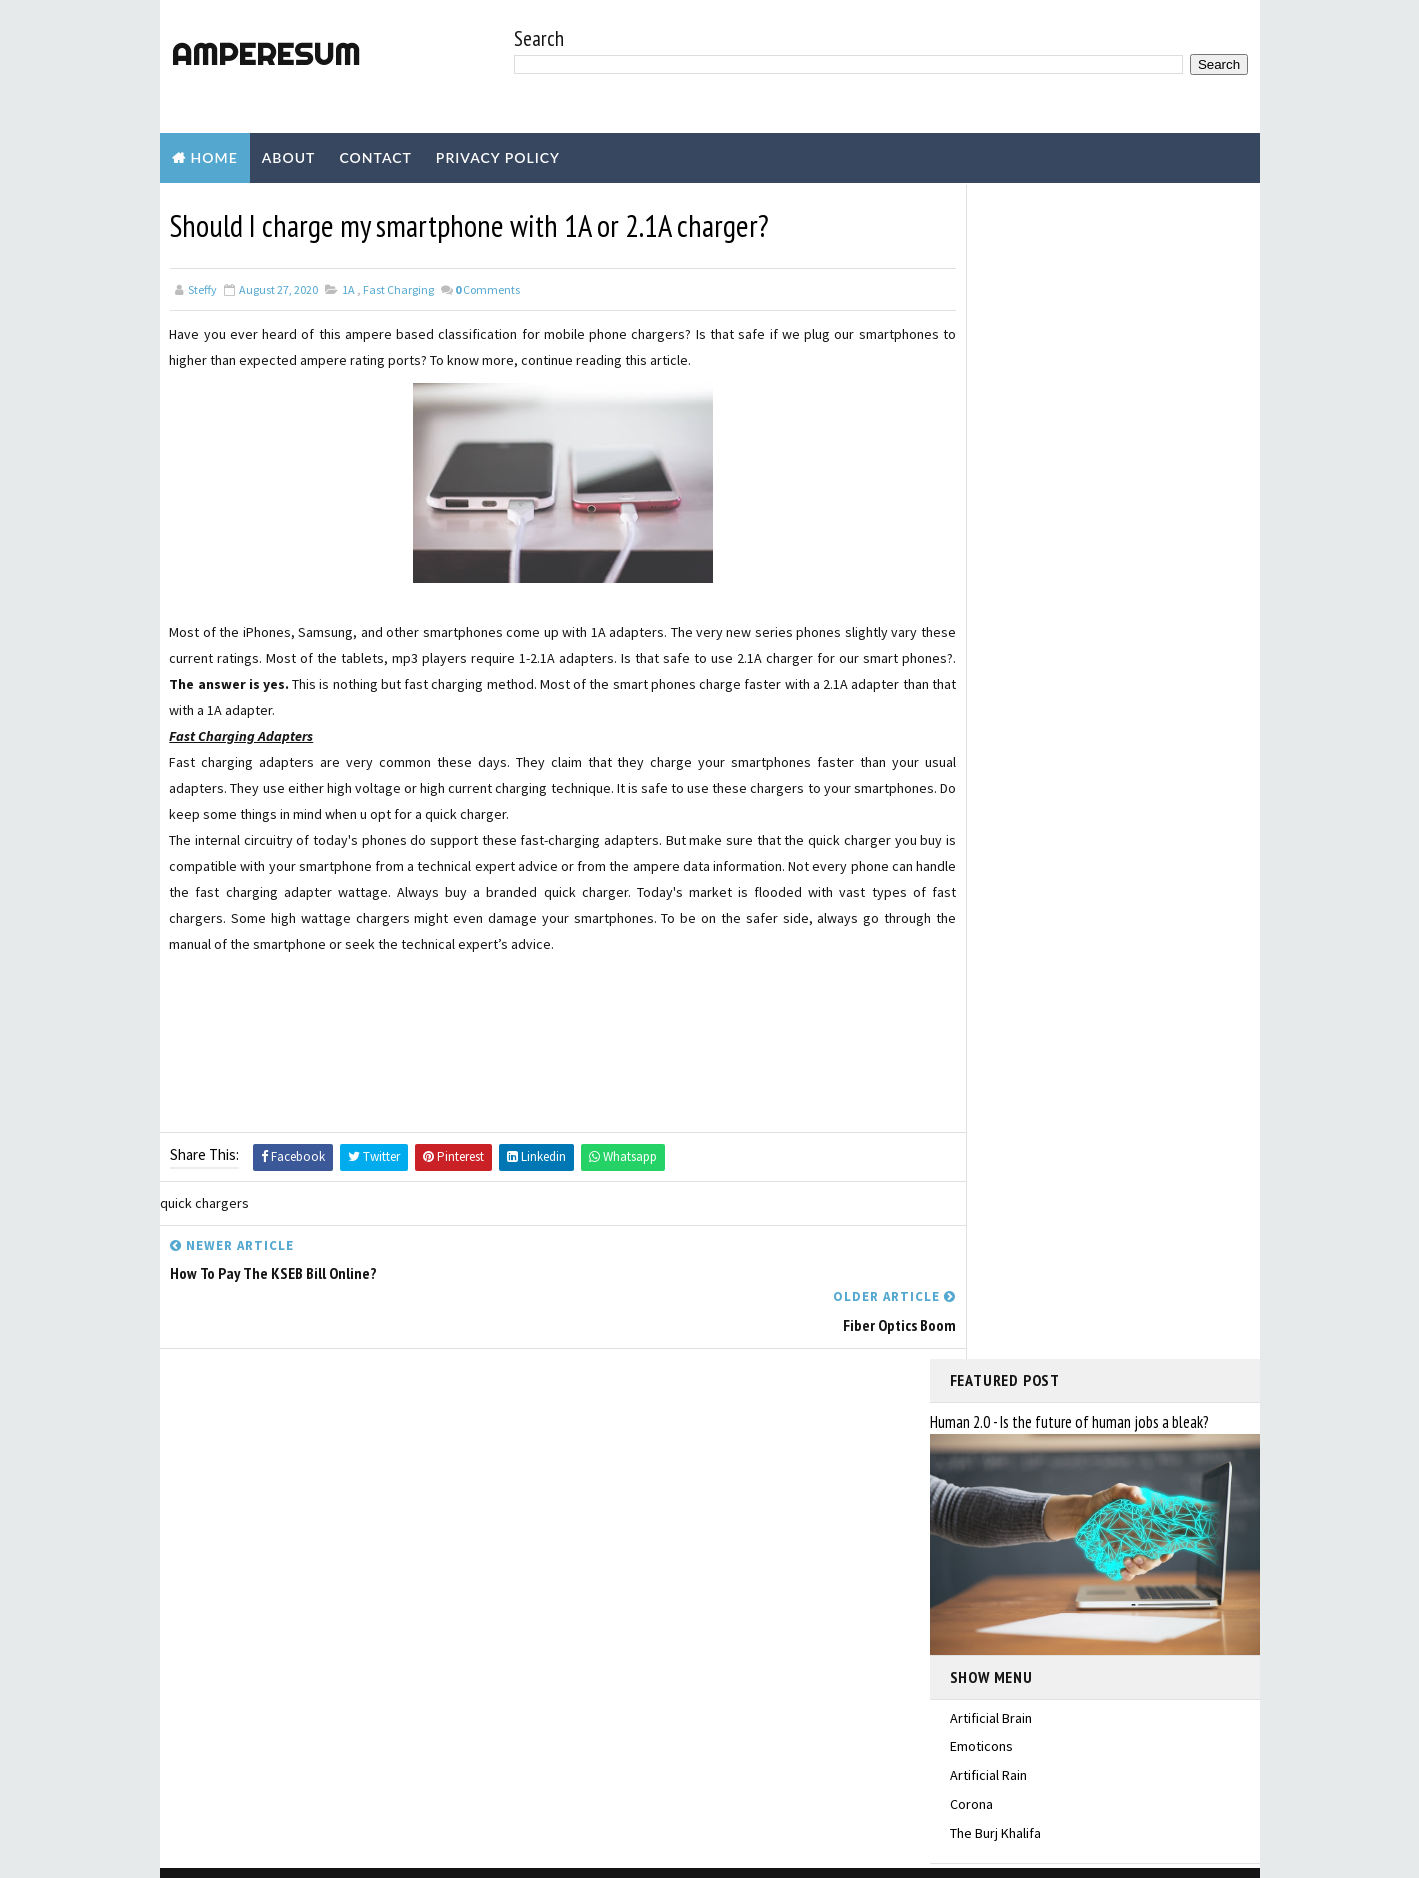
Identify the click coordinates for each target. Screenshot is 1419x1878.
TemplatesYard (328, 1853)
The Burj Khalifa (995, 656)
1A (348, 288)
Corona (971, 627)
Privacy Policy (498, 157)
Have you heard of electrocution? (1100, 1715)
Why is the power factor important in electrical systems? (1103, 1482)
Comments (487, 288)
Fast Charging (398, 288)
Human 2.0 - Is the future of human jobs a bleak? (1069, 246)
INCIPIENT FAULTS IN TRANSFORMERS (1057, 1644)
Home (214, 157)
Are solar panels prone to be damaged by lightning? (1086, 1563)
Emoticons (981, 570)
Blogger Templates (527, 1853)
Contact (375, 157)
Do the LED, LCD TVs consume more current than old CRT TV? (1105, 1401)
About (289, 157)
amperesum (264, 54)
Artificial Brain (991, 541)
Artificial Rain (988, 599)
